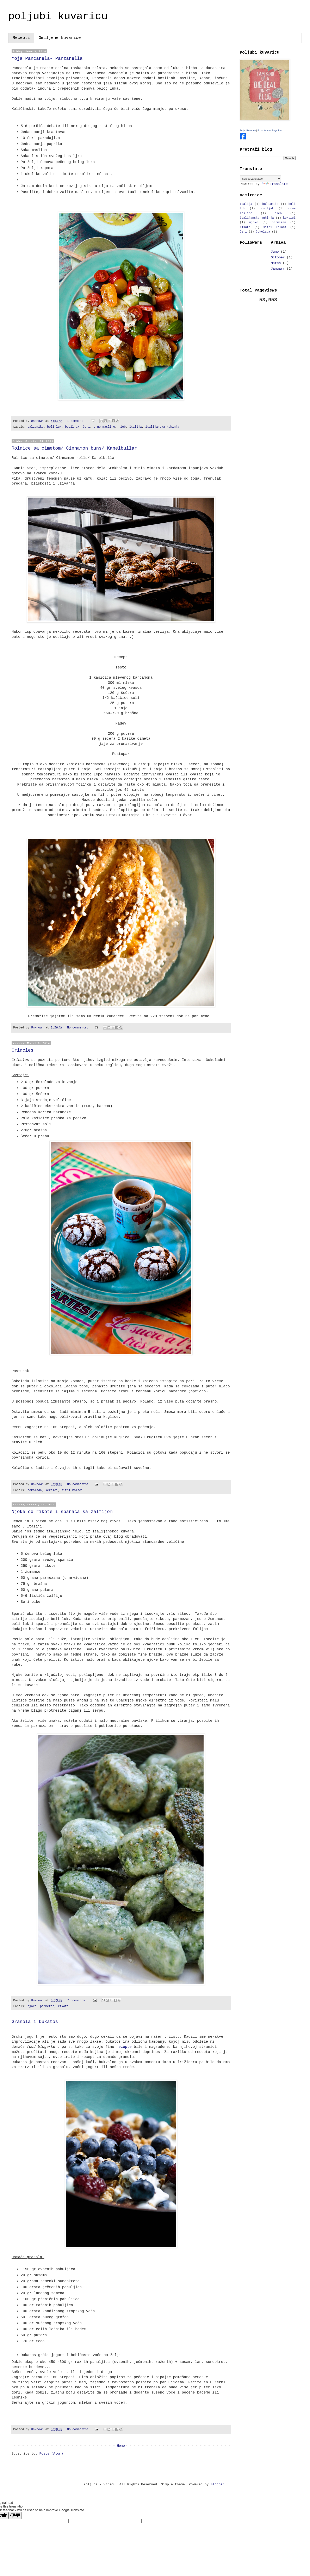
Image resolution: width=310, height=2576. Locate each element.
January (278, 269)
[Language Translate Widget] (260, 178)
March (276, 263)
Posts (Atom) (51, 2454)
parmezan (47, 2006)
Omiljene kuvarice (60, 37)
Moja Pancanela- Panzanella (47, 58)
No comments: (78, 1027)
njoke (31, 2006)
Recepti (21, 37)
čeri (86, 426)
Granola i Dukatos (35, 2021)
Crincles (22, 1050)
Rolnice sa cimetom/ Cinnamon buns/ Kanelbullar (74, 448)
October (278, 257)
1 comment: (77, 421)
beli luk (54, 426)
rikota (63, 2006)
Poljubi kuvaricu (248, 130)
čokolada (34, 1490)
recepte (124, 2047)
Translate (275, 184)
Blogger (217, 2484)
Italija (135, 426)
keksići (51, 1490)
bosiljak (72, 426)
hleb (122, 426)
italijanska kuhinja (162, 426)
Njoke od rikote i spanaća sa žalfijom (62, 1511)
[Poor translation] (15, 2515)
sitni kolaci (72, 1490)
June (275, 252)
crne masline (104, 426)
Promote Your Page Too (269, 130)
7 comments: (78, 2000)
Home (121, 2446)
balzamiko (35, 426)
